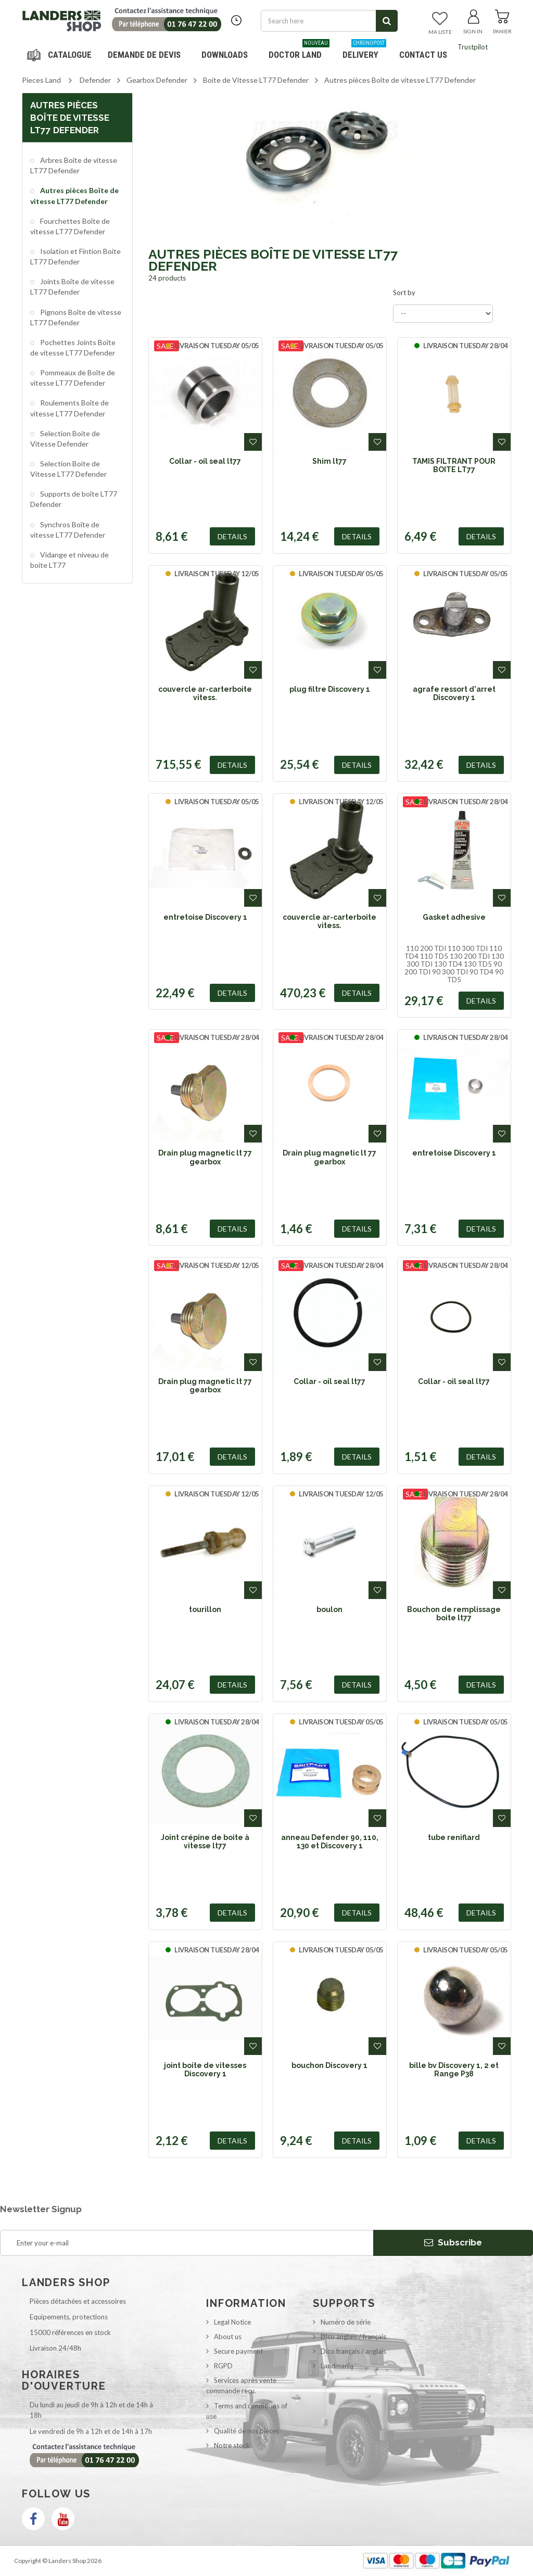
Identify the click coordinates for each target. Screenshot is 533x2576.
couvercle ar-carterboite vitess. (205, 693)
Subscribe (453, 2242)
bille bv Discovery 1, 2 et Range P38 (454, 2069)
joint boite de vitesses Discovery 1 (205, 2069)
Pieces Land (41, 79)
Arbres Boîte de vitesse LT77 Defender (73, 165)
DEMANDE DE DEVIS (144, 54)
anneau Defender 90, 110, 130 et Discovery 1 (329, 1841)
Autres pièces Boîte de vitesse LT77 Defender (74, 195)
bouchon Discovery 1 (329, 2065)
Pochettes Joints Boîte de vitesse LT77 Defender (73, 347)
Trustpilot (473, 47)
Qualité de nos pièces (246, 2431)
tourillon (205, 1609)
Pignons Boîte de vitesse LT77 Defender (75, 317)
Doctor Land (299, 51)
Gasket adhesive (454, 917)
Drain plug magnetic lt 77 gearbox (205, 1157)
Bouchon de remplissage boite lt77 (454, 1613)
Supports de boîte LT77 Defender (73, 499)
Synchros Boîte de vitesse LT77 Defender (67, 529)
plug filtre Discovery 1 (329, 689)
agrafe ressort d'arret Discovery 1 (454, 693)
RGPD (223, 2366)
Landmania (337, 2366)
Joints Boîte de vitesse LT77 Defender (72, 286)
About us (228, 2336)
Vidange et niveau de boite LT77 (69, 559)
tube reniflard (454, 1837)
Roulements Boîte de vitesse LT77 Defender (69, 407)
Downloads (224, 54)
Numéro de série (346, 2322)
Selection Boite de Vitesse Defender (65, 438)
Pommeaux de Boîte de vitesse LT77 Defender (72, 377)
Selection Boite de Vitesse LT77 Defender (68, 468)
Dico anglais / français (353, 2336)
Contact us (423, 54)
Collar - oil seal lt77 (205, 461)
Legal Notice (232, 2322)
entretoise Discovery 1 (205, 917)
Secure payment (238, 2351)
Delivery (364, 51)
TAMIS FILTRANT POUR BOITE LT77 (454, 465)
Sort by (404, 292)
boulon (329, 1609)
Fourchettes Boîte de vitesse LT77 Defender (70, 226)
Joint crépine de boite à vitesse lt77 (205, 1841)
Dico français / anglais (353, 2351)
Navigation (61, 55)
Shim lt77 (329, 461)
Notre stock (232, 2445)
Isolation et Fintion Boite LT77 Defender (75, 256)
